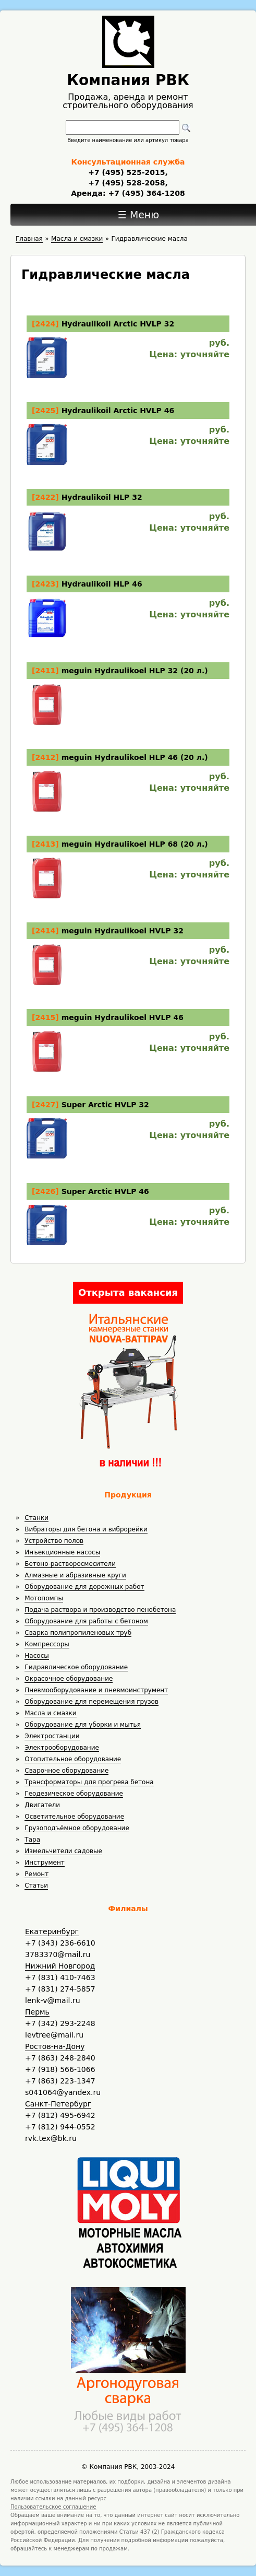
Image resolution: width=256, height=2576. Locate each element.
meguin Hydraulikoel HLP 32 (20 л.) (135, 670)
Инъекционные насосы (62, 1552)
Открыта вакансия (128, 1292)
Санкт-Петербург (58, 2104)
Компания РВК (128, 80)
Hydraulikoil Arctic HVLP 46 (118, 410)
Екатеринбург (52, 1931)
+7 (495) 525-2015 (126, 172)
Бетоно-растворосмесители (70, 1563)
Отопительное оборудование (73, 1759)
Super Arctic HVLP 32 (105, 1104)
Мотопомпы (44, 1598)
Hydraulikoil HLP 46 (102, 584)
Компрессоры (47, 1644)
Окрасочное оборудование (69, 1678)
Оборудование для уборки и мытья (83, 1724)
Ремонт (36, 1874)
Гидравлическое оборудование (76, 1667)
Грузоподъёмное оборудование (77, 1828)
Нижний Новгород (60, 1966)
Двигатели (42, 1805)
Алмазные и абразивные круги (75, 1575)
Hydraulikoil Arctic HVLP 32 (118, 324)
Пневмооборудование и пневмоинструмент (96, 1690)
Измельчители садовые (63, 1851)
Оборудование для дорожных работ (84, 1586)
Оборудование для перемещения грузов (92, 1701)
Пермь (37, 2012)
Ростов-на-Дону (54, 2046)
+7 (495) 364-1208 (145, 193)
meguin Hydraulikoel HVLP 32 (123, 931)
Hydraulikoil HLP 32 (102, 497)
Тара (32, 1839)
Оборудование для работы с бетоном (86, 1621)
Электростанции (52, 1736)
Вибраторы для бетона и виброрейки (86, 1529)
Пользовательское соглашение (53, 2507)
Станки (36, 1517)
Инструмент (44, 1862)
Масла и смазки (50, 1713)
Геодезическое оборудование (74, 1793)
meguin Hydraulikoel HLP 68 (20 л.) (135, 844)
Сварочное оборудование (66, 1770)
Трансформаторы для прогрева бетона (89, 1782)
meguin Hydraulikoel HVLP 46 (123, 1017)
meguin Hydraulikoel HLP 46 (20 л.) (135, 757)
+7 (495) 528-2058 (126, 183)
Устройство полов (54, 1540)
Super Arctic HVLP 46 (105, 1191)
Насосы (36, 1655)
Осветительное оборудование (74, 1816)
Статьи (36, 1885)
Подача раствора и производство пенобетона (100, 1609)
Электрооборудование (62, 1747)
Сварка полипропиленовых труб (78, 1632)
